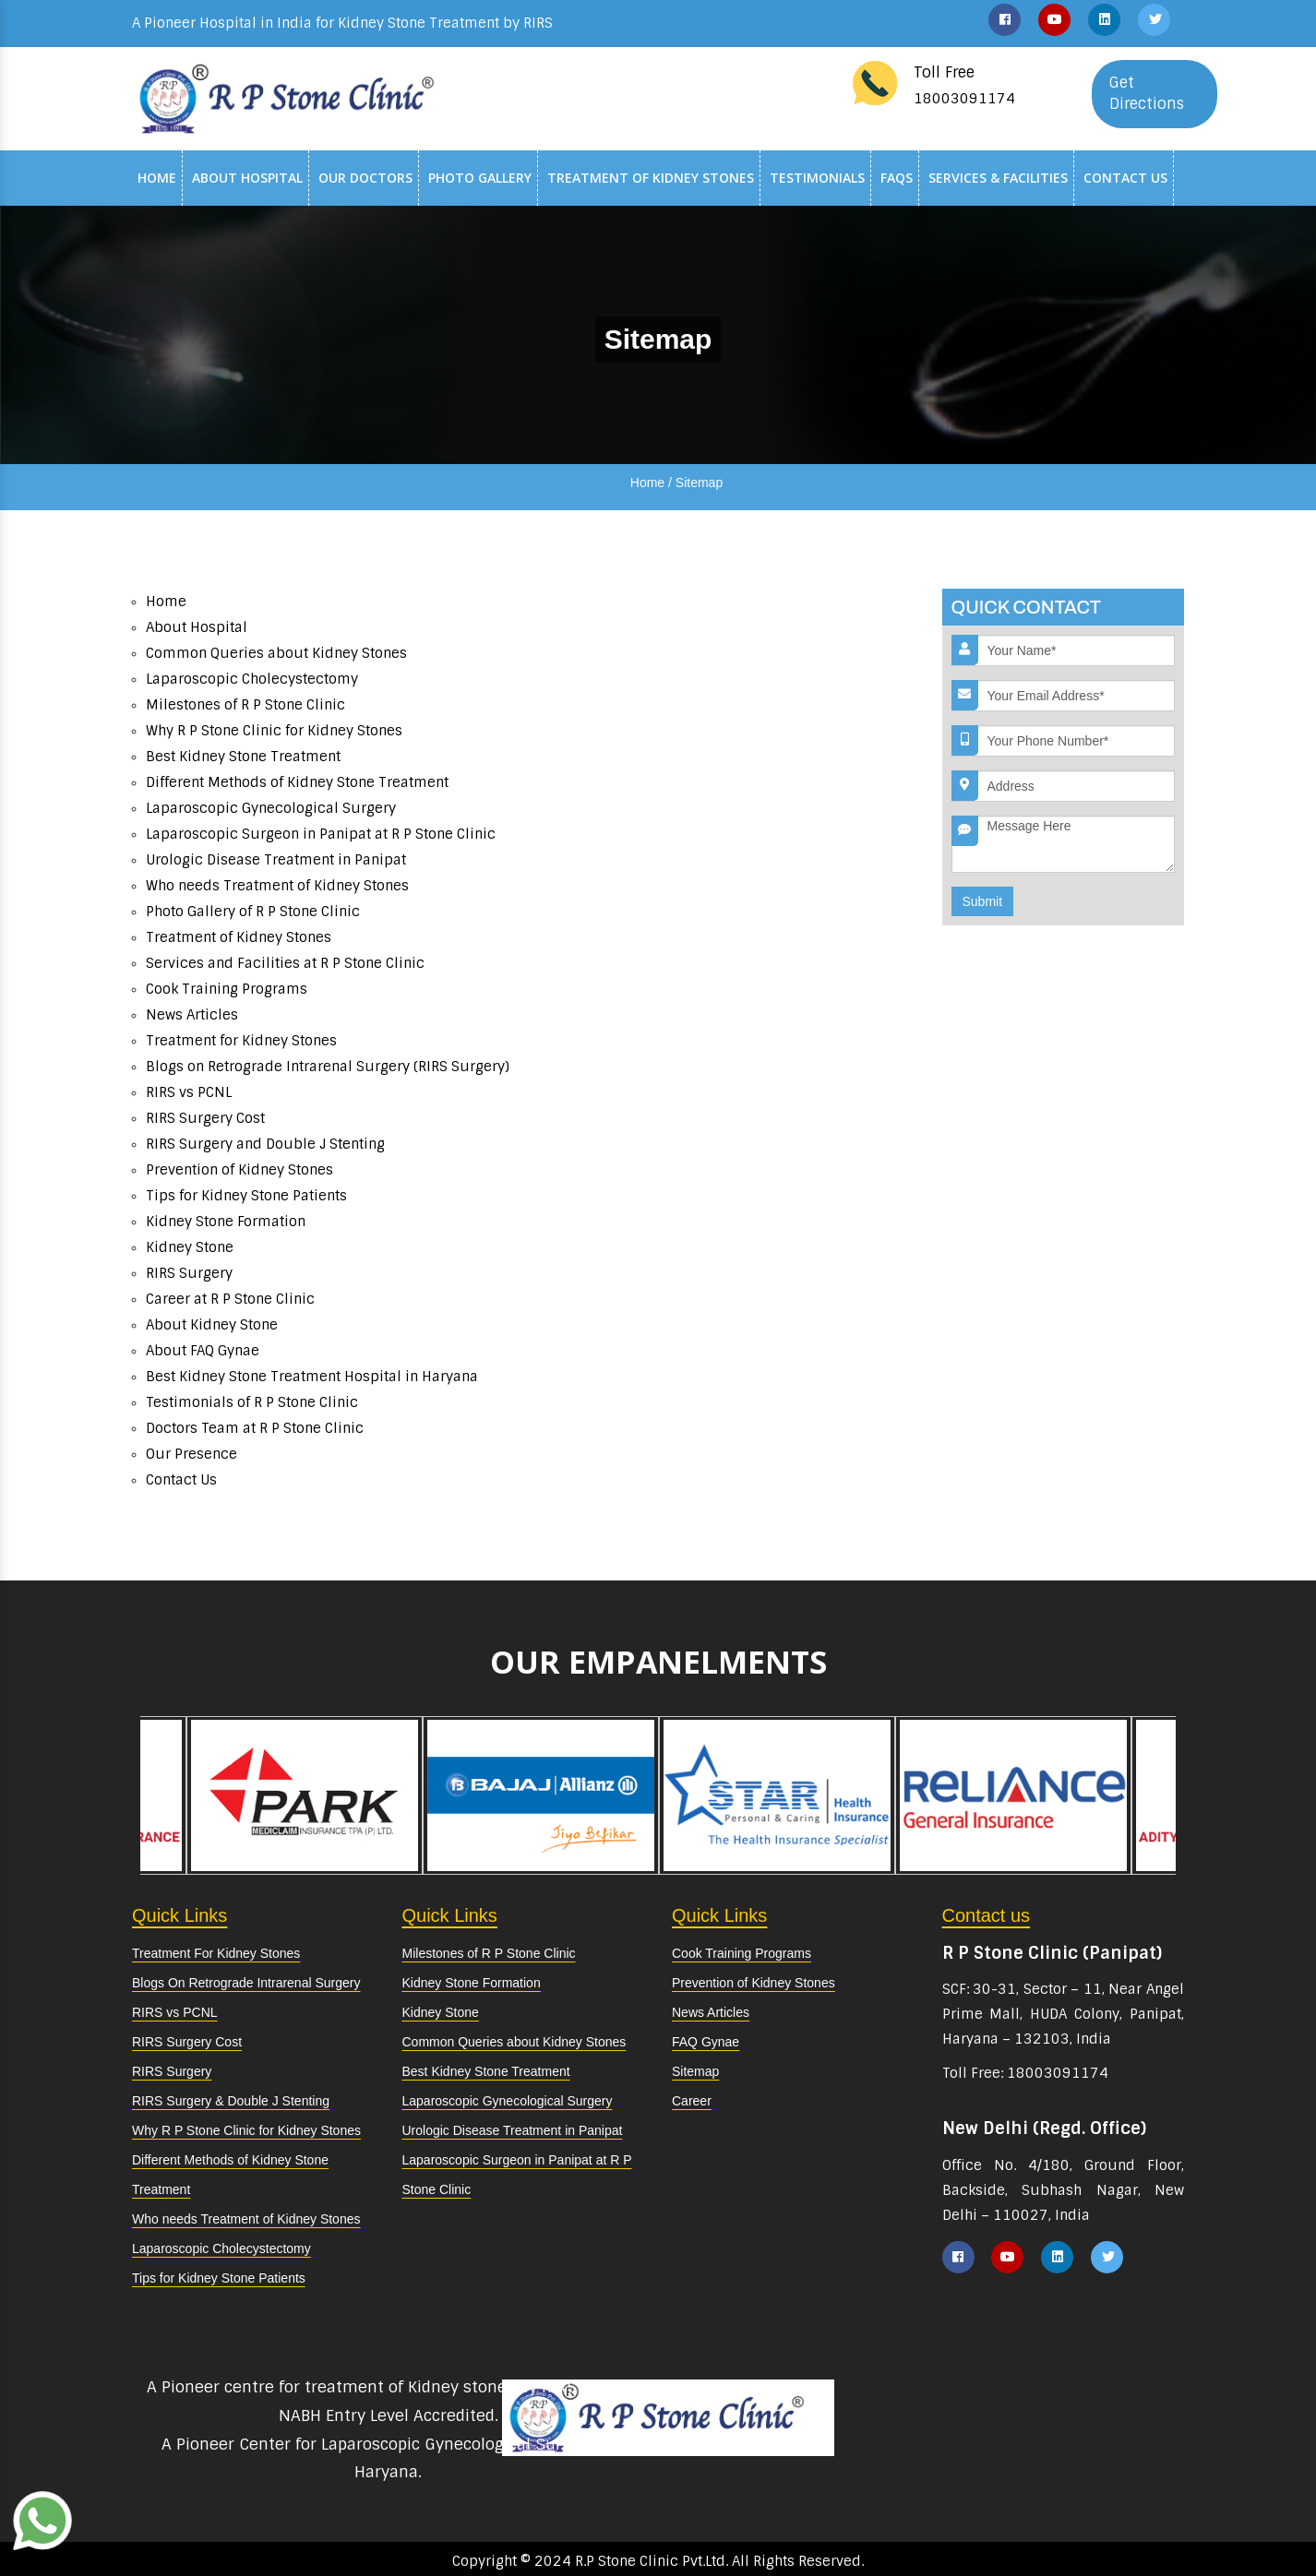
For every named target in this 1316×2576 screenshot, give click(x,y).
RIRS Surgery (189, 1273)
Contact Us (1125, 177)
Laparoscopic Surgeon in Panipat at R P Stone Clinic (321, 834)
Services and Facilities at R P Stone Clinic (285, 963)
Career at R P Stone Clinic (230, 1299)
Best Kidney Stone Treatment (243, 756)
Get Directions (1146, 93)
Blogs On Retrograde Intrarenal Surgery (246, 1982)
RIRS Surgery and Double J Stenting (265, 1144)
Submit (983, 901)
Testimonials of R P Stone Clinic (252, 1402)
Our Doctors (365, 177)
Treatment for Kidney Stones (241, 1041)
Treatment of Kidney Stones (650, 177)
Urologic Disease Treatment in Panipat (276, 860)
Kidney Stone (189, 1247)
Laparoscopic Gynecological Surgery (271, 808)
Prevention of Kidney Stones (239, 1170)
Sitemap (695, 2071)
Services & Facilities (998, 177)
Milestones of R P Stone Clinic (245, 705)
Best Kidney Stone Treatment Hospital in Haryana (312, 1376)
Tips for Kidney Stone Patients (246, 1196)
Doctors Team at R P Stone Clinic (255, 1428)
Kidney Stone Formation (225, 1221)
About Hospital (247, 177)
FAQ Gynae (705, 2041)
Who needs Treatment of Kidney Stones (277, 886)
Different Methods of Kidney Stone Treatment (297, 782)
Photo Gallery (480, 177)
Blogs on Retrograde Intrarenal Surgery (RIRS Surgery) (327, 1066)
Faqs (896, 177)
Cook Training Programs (226, 989)
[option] (777, 1795)
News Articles (192, 1015)
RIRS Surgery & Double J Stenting (230, 2100)
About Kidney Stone (212, 1325)
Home (157, 177)
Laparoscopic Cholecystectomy (252, 679)
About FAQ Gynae (202, 1351)
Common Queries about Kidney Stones (276, 653)
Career (692, 2100)
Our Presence (191, 1454)
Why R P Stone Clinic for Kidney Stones (274, 731)
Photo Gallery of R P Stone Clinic (253, 911)
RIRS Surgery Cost (205, 1118)
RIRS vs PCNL (189, 1092)
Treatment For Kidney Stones (216, 1953)
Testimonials (817, 177)
